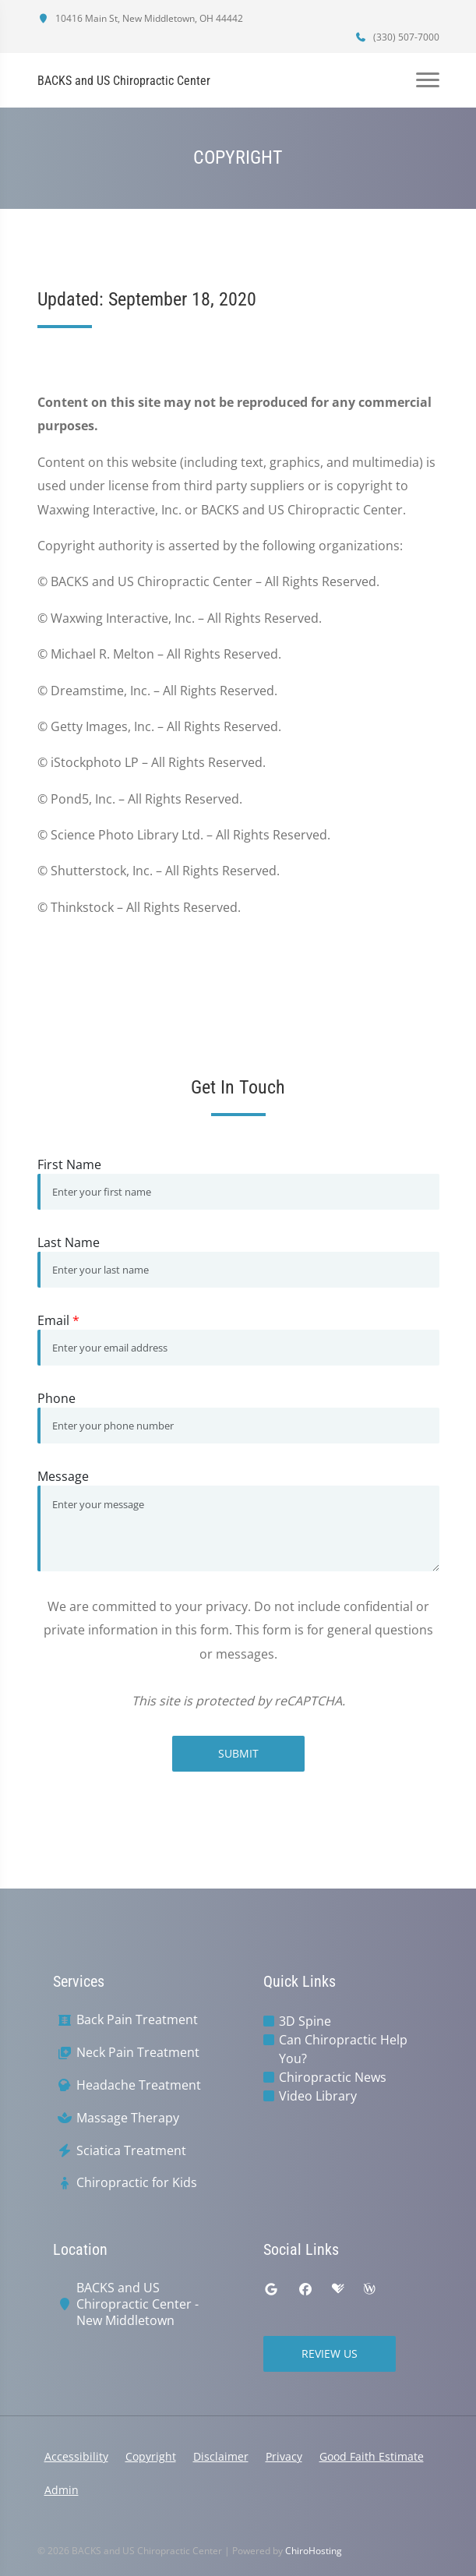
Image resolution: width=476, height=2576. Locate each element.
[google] (271, 2289)
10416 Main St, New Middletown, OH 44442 (140, 18)
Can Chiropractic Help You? (343, 2049)
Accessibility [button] (76, 2456)
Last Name (68, 1242)
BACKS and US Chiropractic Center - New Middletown (137, 2304)
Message (63, 1476)
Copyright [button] (150, 2456)
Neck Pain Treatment (137, 2052)
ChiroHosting (313, 2550)
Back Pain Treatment (137, 2020)
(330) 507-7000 (397, 37)
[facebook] (305, 2289)
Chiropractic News (332, 2077)
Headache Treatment (138, 2085)
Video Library (318, 2095)
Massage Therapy (127, 2118)
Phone (56, 1398)
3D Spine (305, 2021)
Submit (238, 1753)
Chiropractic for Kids (136, 2183)
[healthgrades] (338, 2289)
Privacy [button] (284, 2456)
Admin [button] (61, 2489)
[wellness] (369, 2289)
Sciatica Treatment (131, 2151)
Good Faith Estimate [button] (371, 2456)
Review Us (329, 2353)
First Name (69, 1164)
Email (58, 1320)
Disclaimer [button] (221, 2456)
